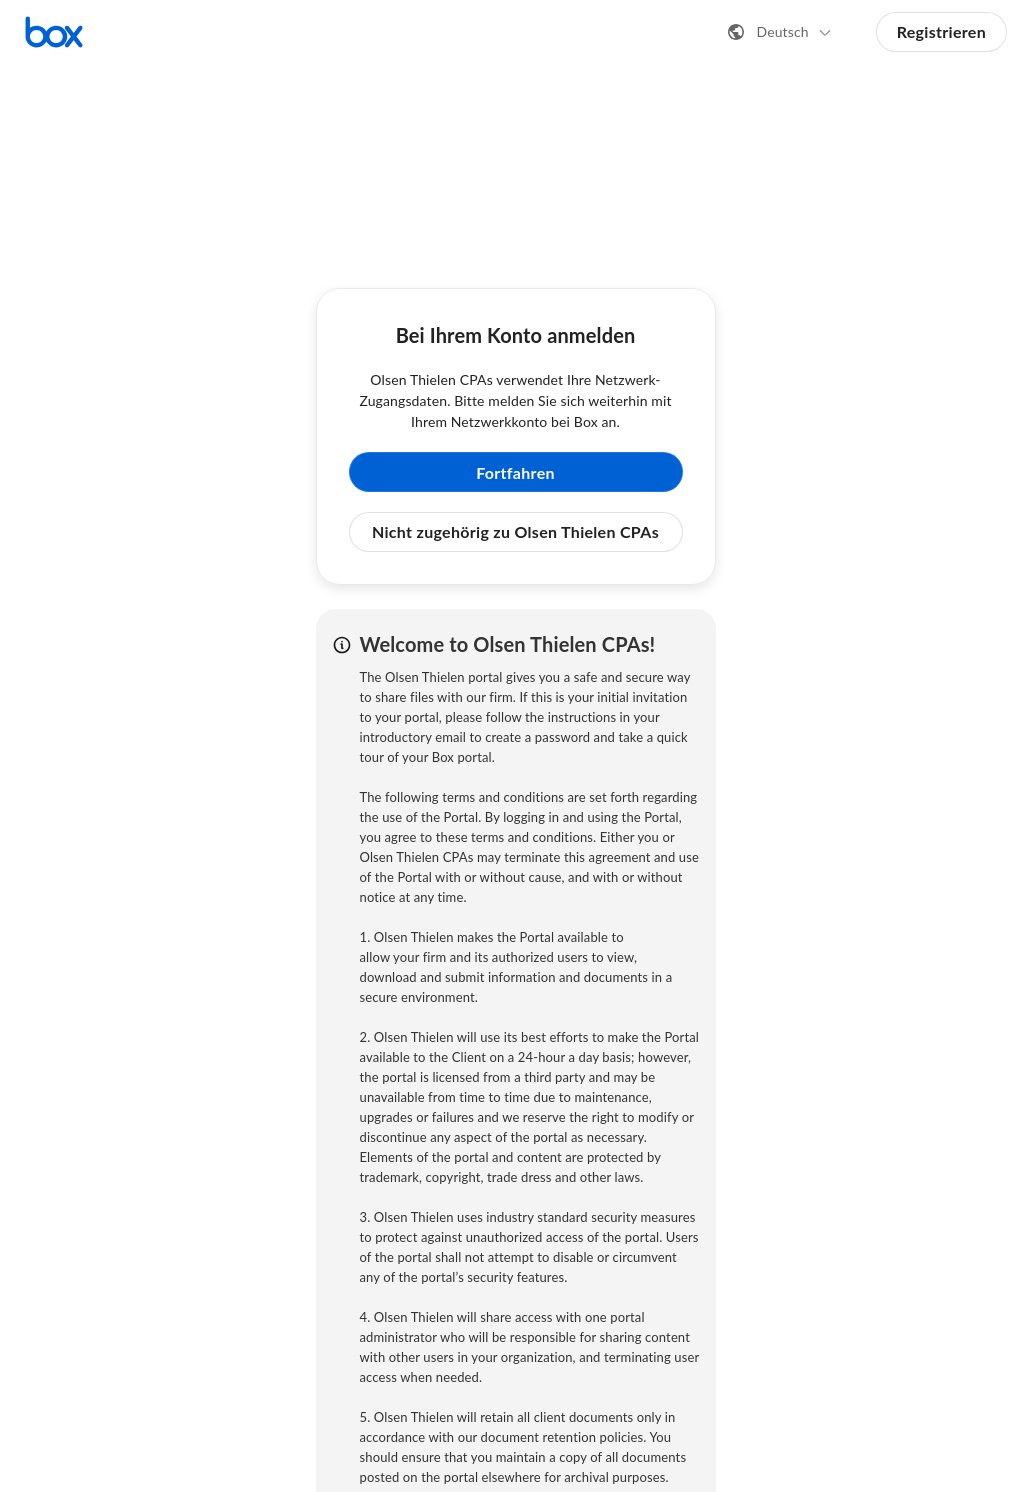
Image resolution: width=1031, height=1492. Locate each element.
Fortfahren (515, 472)
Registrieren (941, 31)
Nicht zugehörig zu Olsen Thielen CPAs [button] (515, 531)
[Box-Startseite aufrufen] (54, 32)
